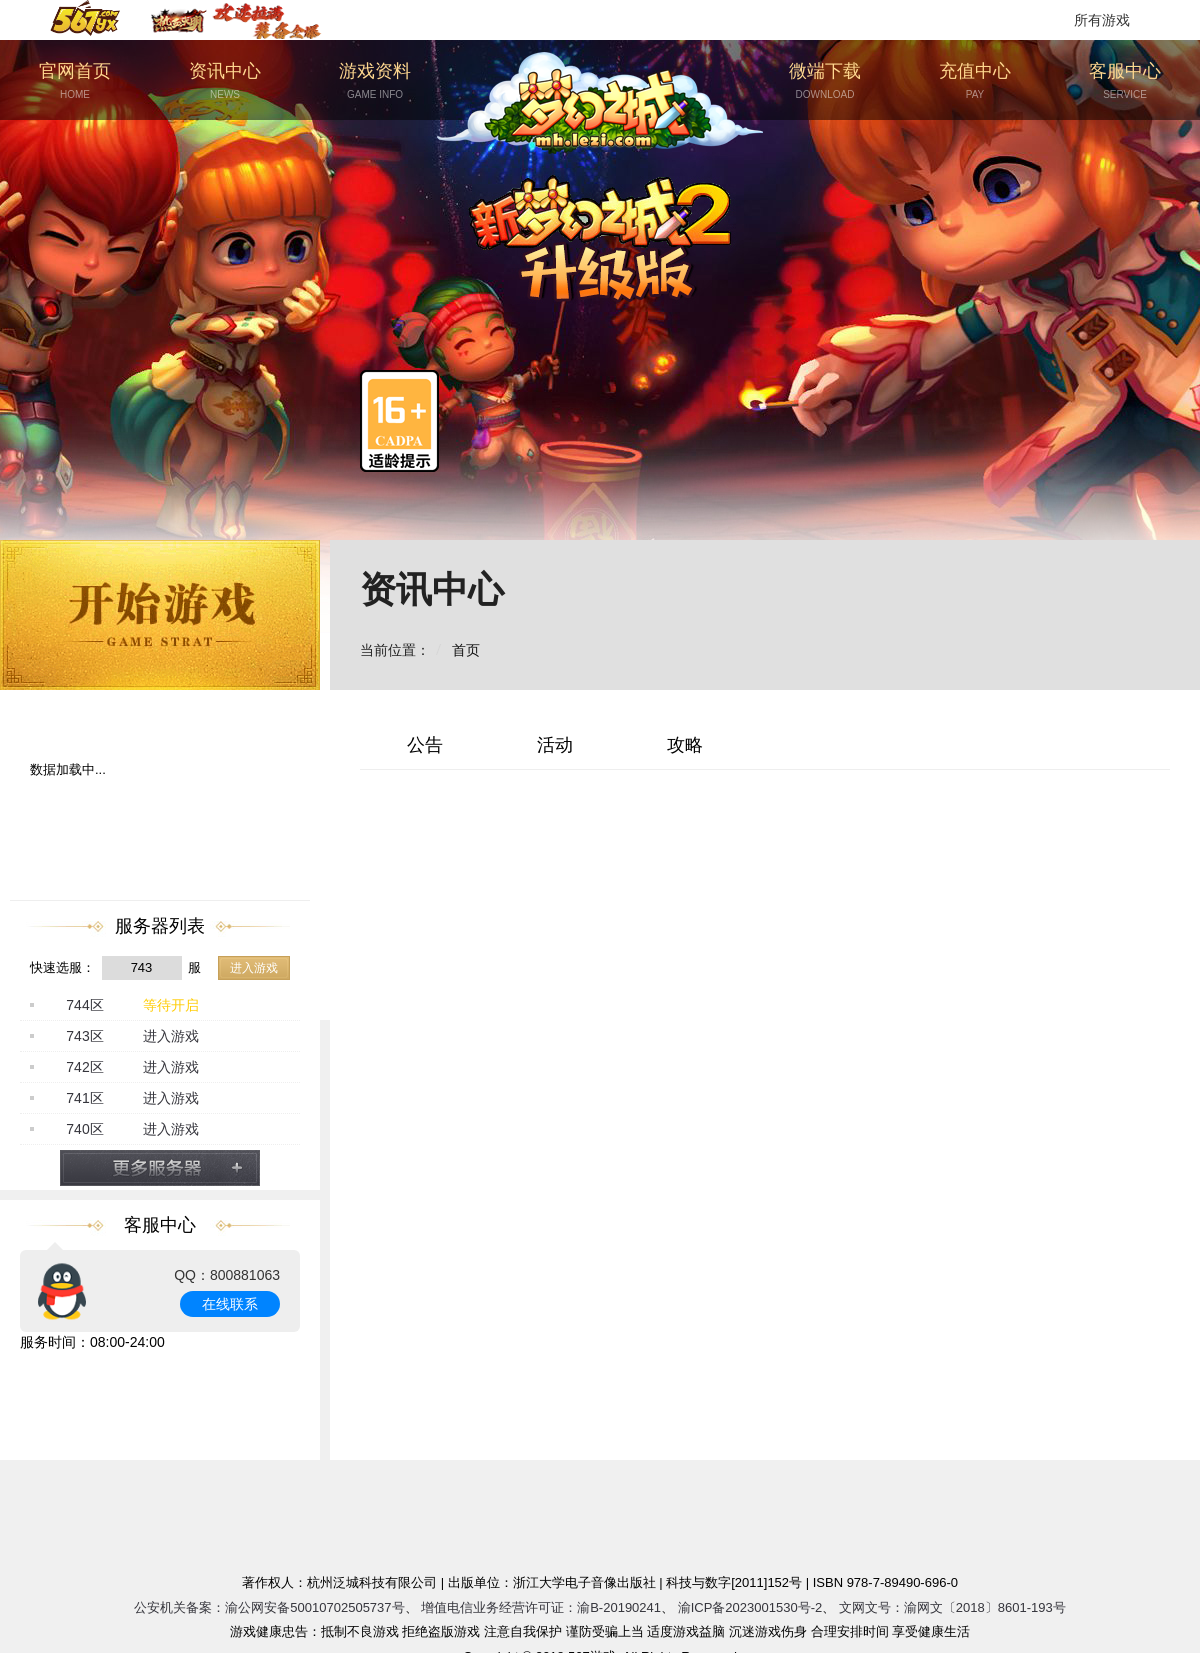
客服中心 (1125, 81)
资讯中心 (225, 81)
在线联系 (230, 1304)
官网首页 (75, 81)
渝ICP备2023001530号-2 (750, 1607)
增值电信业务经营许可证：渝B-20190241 (541, 1607)
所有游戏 (1102, 20)
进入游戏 (254, 968)
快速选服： (62, 967)
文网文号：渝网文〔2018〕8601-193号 (952, 1607)
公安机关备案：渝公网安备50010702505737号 (269, 1607)
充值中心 (975, 81)
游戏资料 (375, 81)
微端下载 (825, 81)
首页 (466, 650)
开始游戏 (160, 615)
